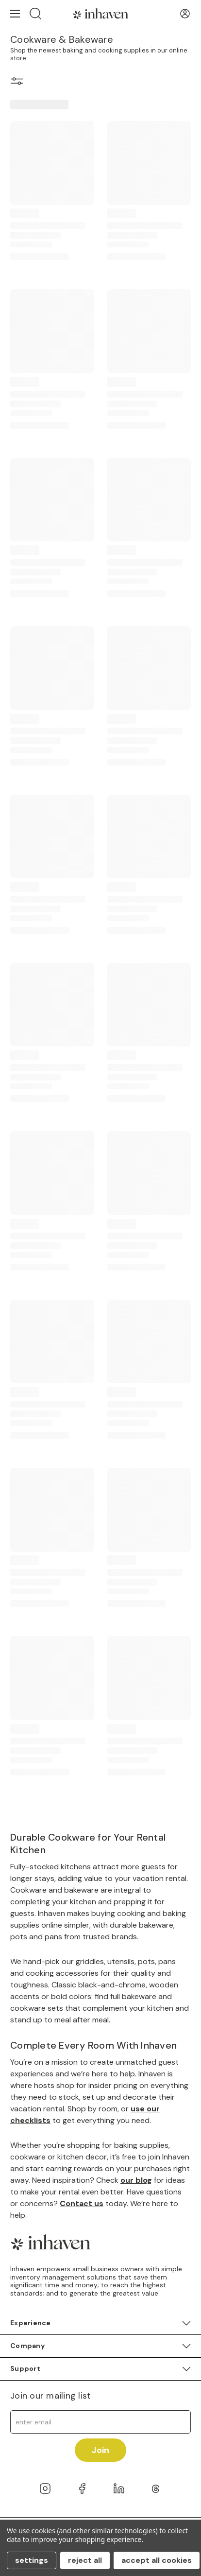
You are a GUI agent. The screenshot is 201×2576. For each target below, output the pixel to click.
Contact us (81, 2203)
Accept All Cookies (156, 2560)
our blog (136, 2180)
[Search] (35, 13)
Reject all (85, 2560)
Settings (31, 2560)
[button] (16, 82)
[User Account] (185, 13)
